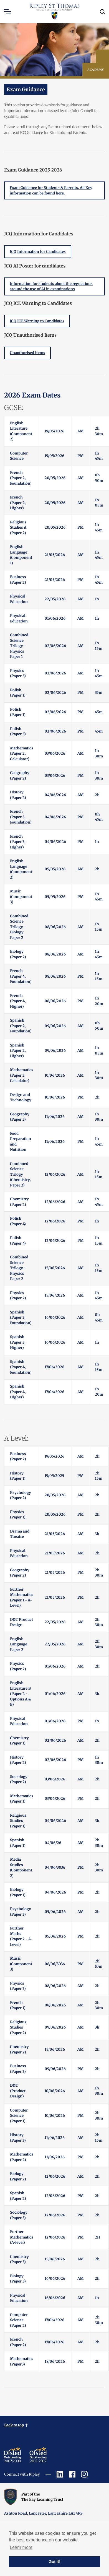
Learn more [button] (21, 2547)
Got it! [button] (54, 2561)
